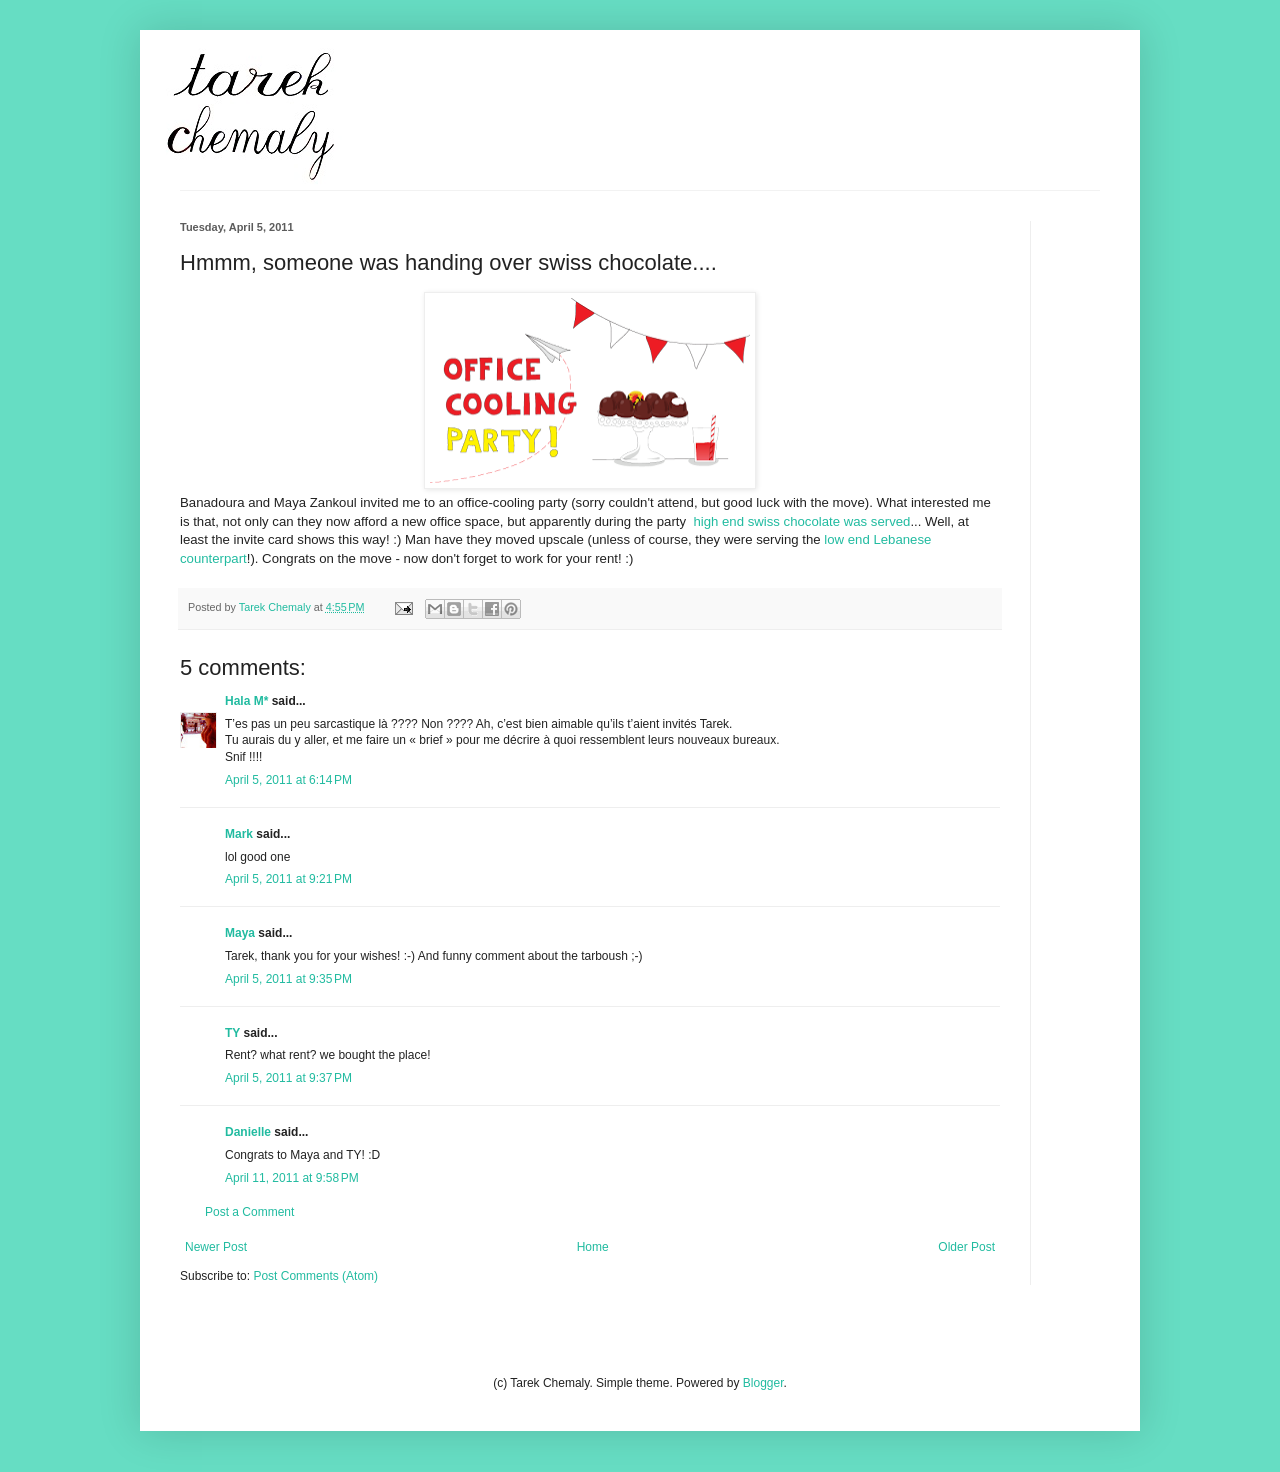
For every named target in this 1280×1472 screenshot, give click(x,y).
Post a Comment (249, 1212)
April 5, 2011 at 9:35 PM (288, 979)
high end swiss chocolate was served (801, 521)
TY (232, 1033)
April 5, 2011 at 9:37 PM (288, 1078)
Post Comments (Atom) (315, 1276)
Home (593, 1247)
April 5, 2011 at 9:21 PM (288, 879)
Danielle (248, 1132)
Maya (240, 933)
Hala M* (246, 701)
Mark (239, 834)
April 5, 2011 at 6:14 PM (288, 780)
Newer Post (216, 1247)
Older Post (966, 1247)
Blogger (763, 1383)
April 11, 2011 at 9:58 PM (292, 1178)
